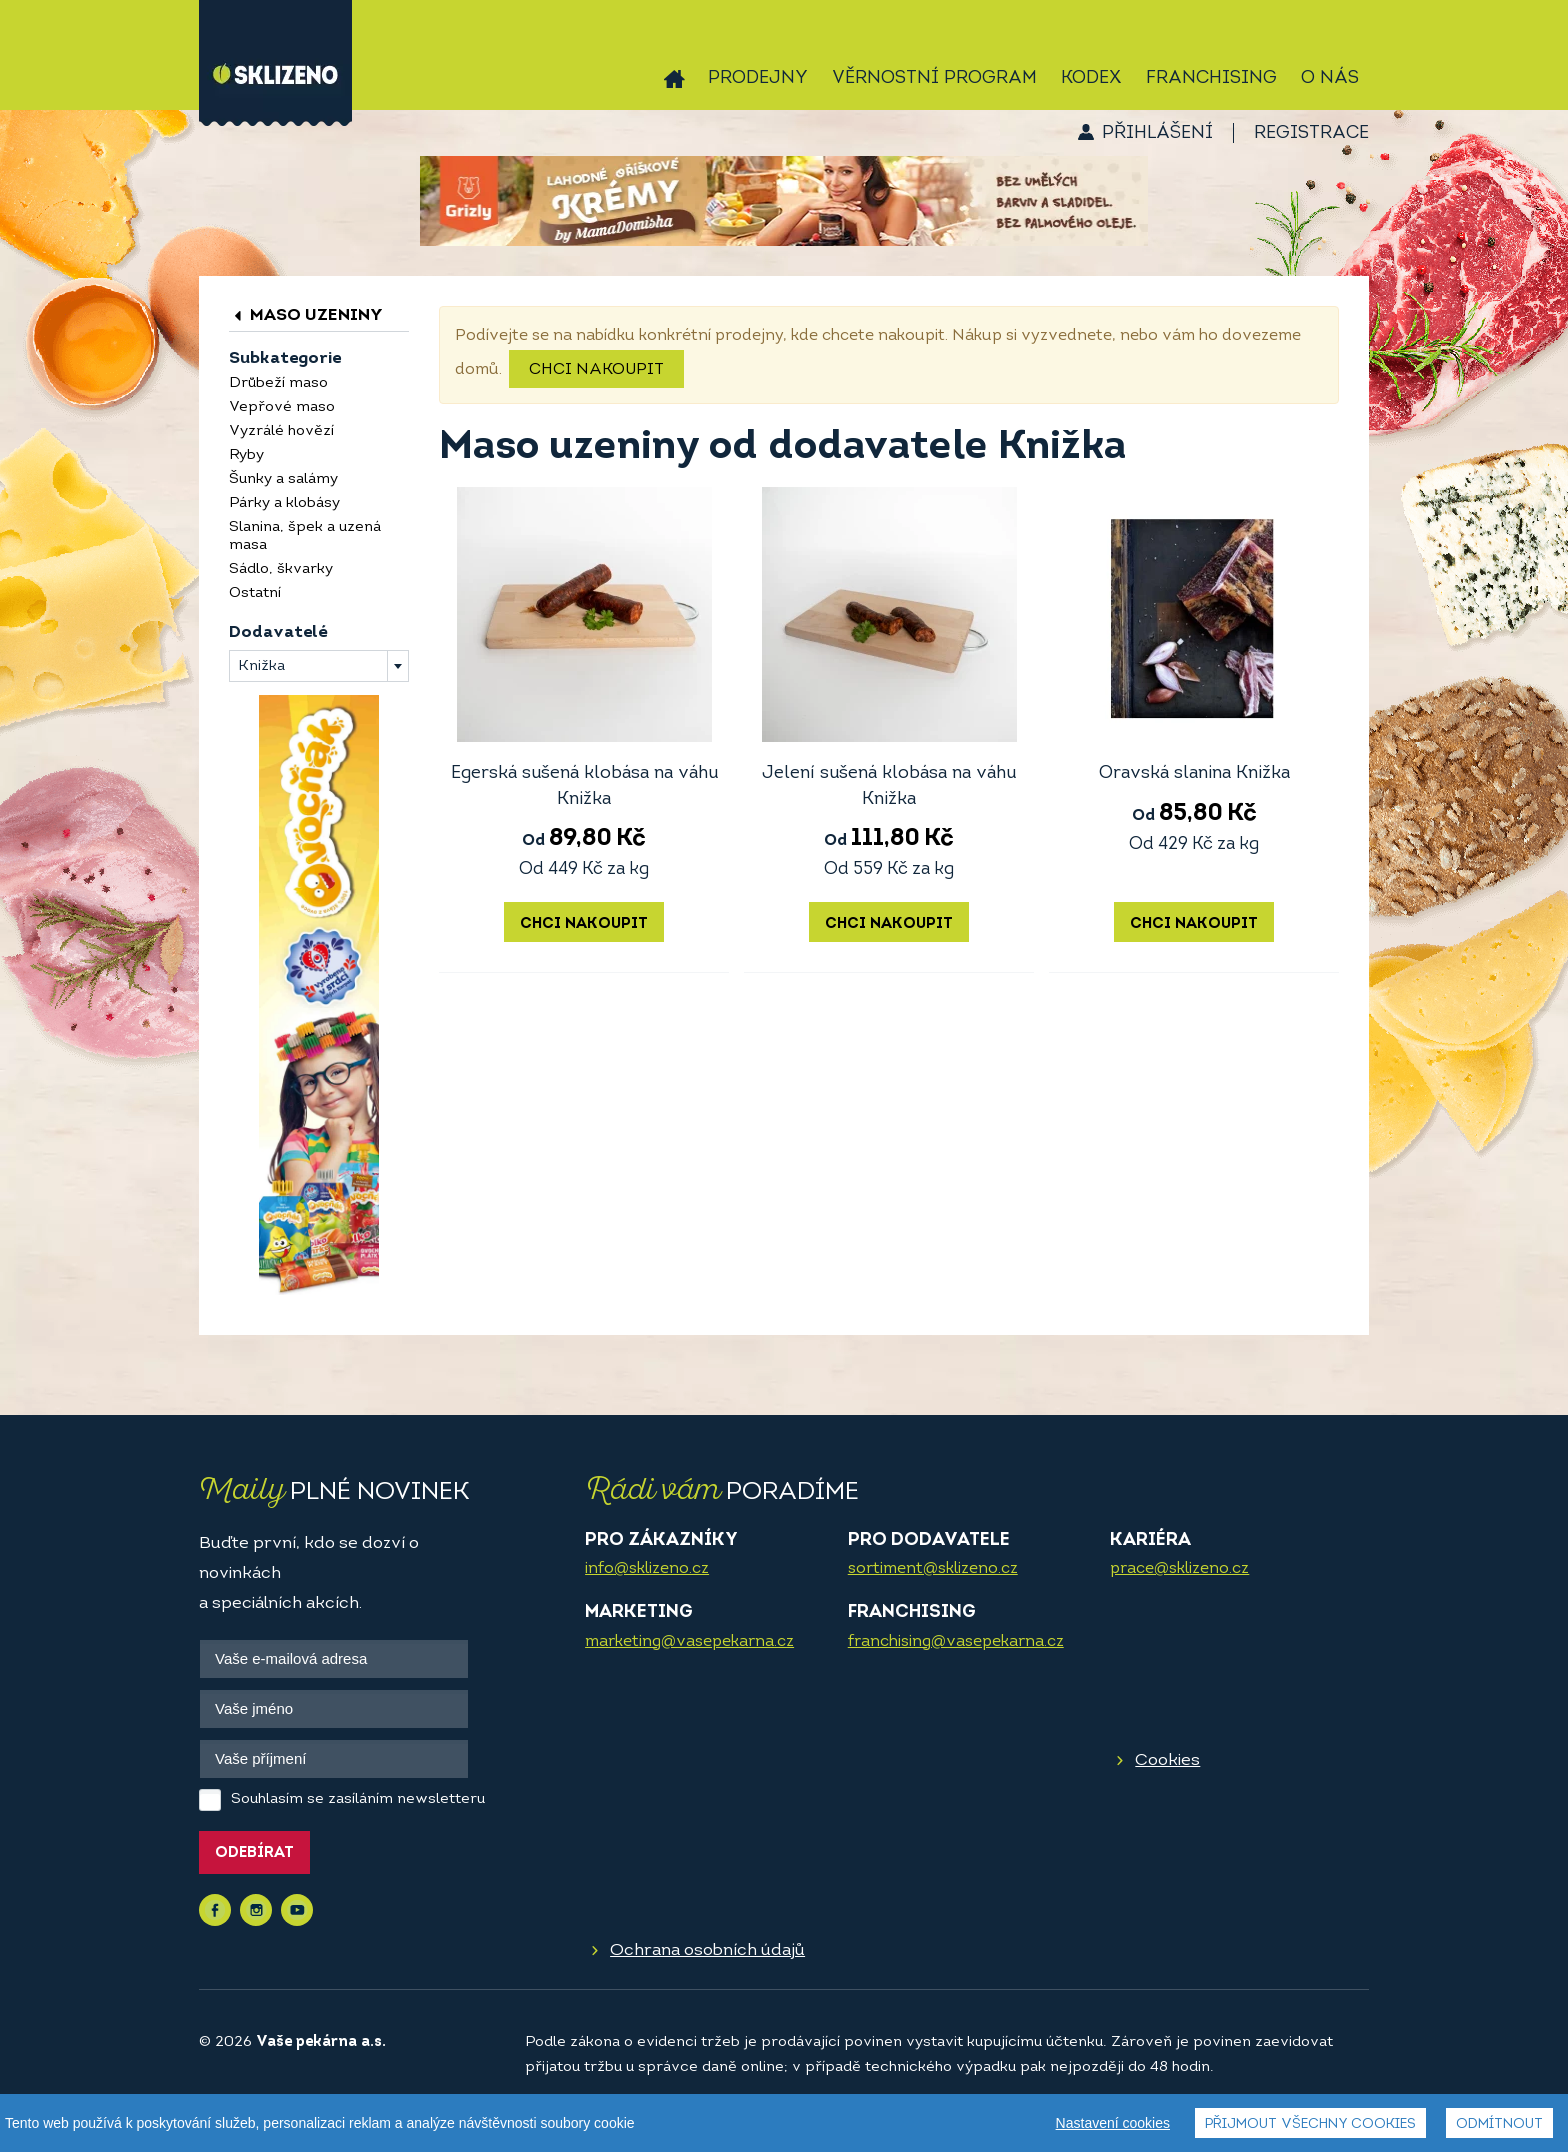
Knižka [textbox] (261, 666)
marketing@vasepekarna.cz (689, 1642)
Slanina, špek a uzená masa (305, 536)
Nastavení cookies (1113, 2125)
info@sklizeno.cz (647, 1569)
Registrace (1311, 133)
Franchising (1211, 78)
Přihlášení (1157, 133)
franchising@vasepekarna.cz (956, 1642)
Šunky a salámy (283, 479)
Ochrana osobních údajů (707, 1950)
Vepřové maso (282, 407)
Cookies (1167, 1760)
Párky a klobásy (284, 503)
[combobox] (319, 666)
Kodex (1091, 78)
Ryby (246, 455)
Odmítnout (1499, 2126)
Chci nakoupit (596, 370)
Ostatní (255, 593)
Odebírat (254, 1853)
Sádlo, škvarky (281, 569)
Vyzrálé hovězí (281, 431)
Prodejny (758, 78)
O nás (1330, 78)
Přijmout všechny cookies (1310, 2126)
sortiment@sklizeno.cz (933, 1569)
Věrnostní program (934, 78)
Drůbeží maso (278, 383)
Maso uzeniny (306, 315)
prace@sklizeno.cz (1179, 1569)
